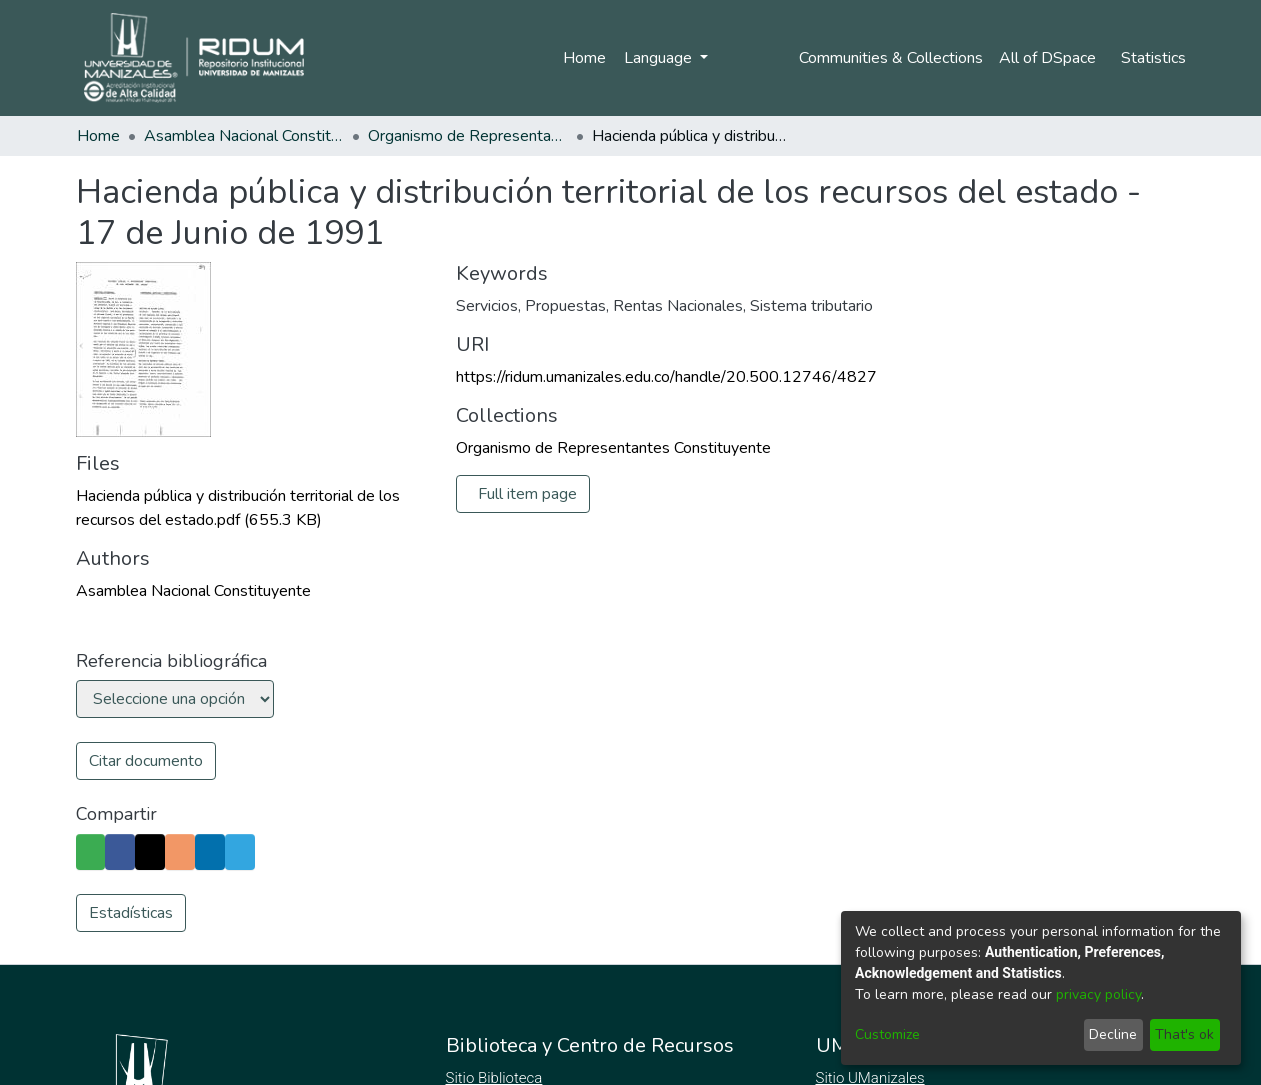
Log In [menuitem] (743, 58)
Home (580, 58)
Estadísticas (131, 913)
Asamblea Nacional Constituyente (244, 136)
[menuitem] (1050, 58)
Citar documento (146, 761)
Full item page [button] (528, 494)
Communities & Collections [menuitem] (888, 58)
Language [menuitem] (656, 58)
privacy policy (1098, 994)
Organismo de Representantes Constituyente (468, 136)
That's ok (1184, 1034)
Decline (1113, 1034)
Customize (887, 1034)
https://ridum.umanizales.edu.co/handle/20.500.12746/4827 (666, 377)
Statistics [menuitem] (1153, 58)
